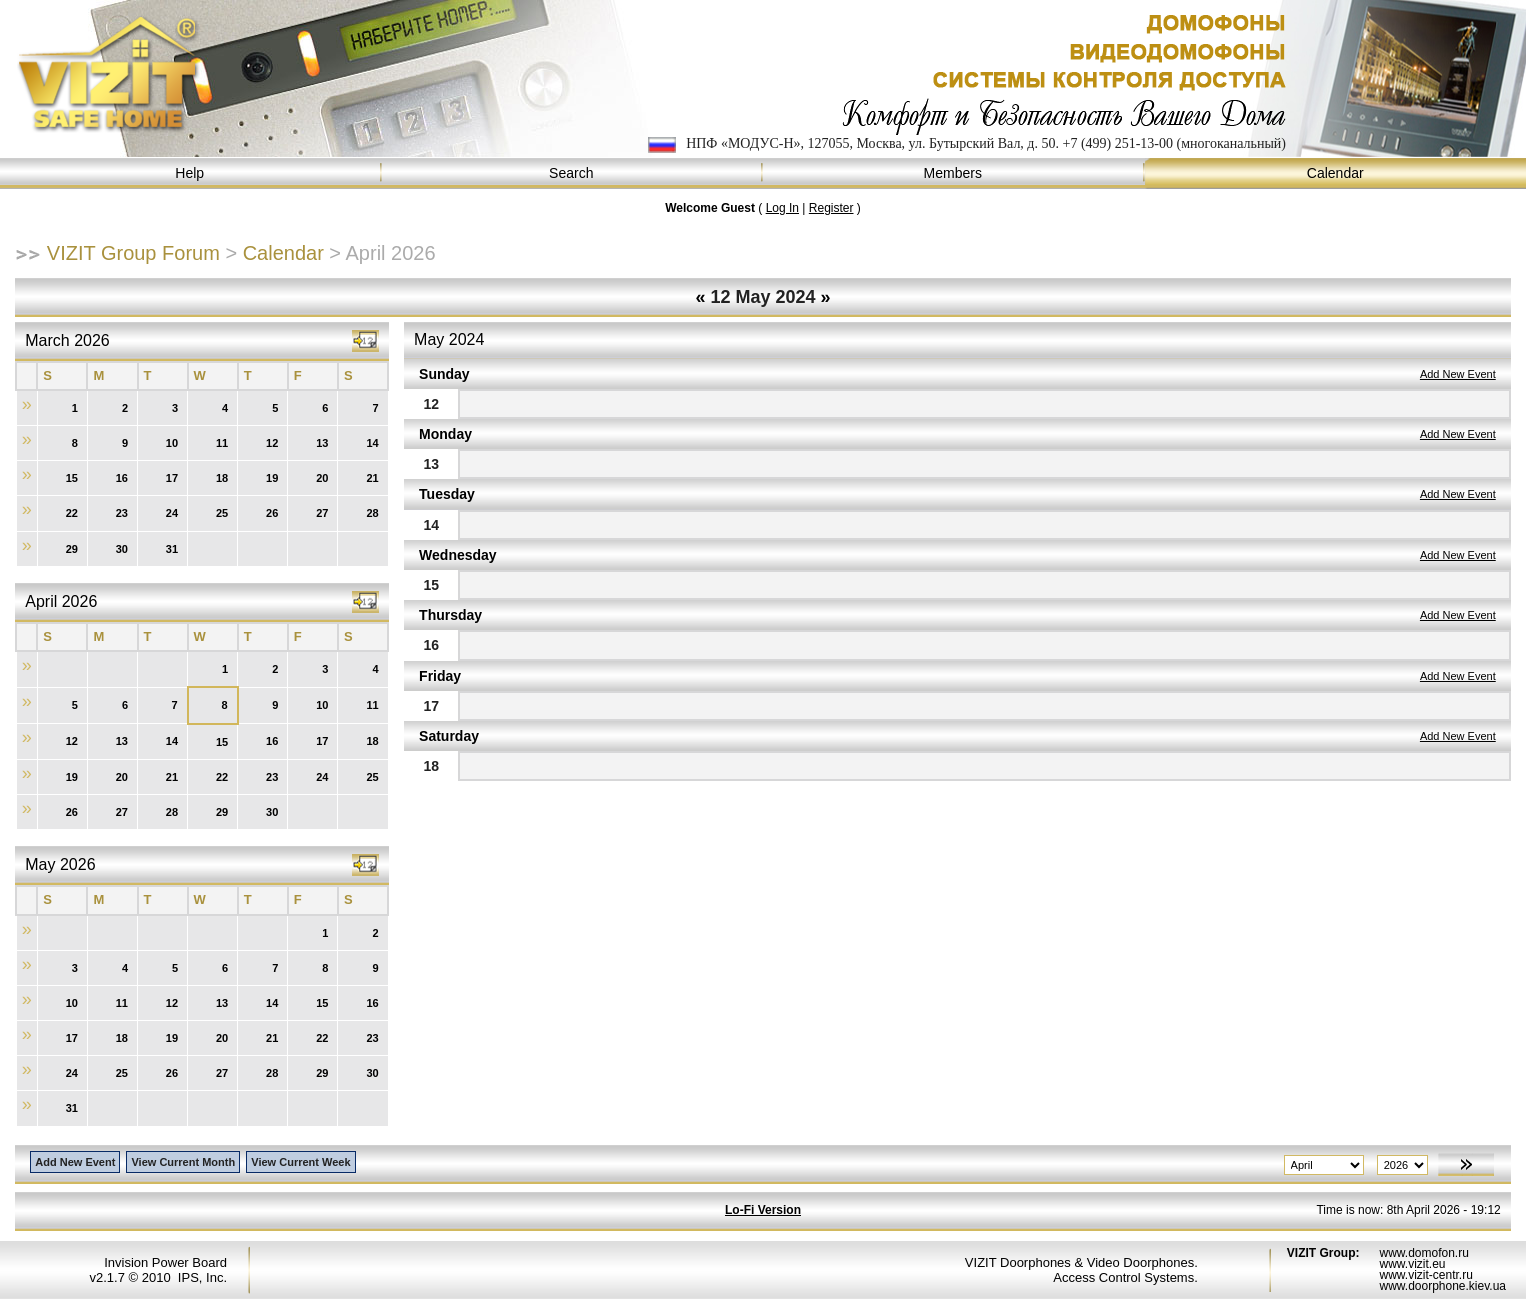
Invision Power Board (165, 1262)
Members (954, 173)
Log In (782, 208)
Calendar (1336, 173)
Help (191, 173)
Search (573, 173)
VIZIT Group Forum (133, 253)
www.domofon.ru (1423, 1253)
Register (831, 208)
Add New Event (1458, 374)
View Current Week (300, 1162)
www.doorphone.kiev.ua (1442, 1286)
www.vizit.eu (1412, 1264)
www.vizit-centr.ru (1425, 1275)
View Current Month (183, 1162)
